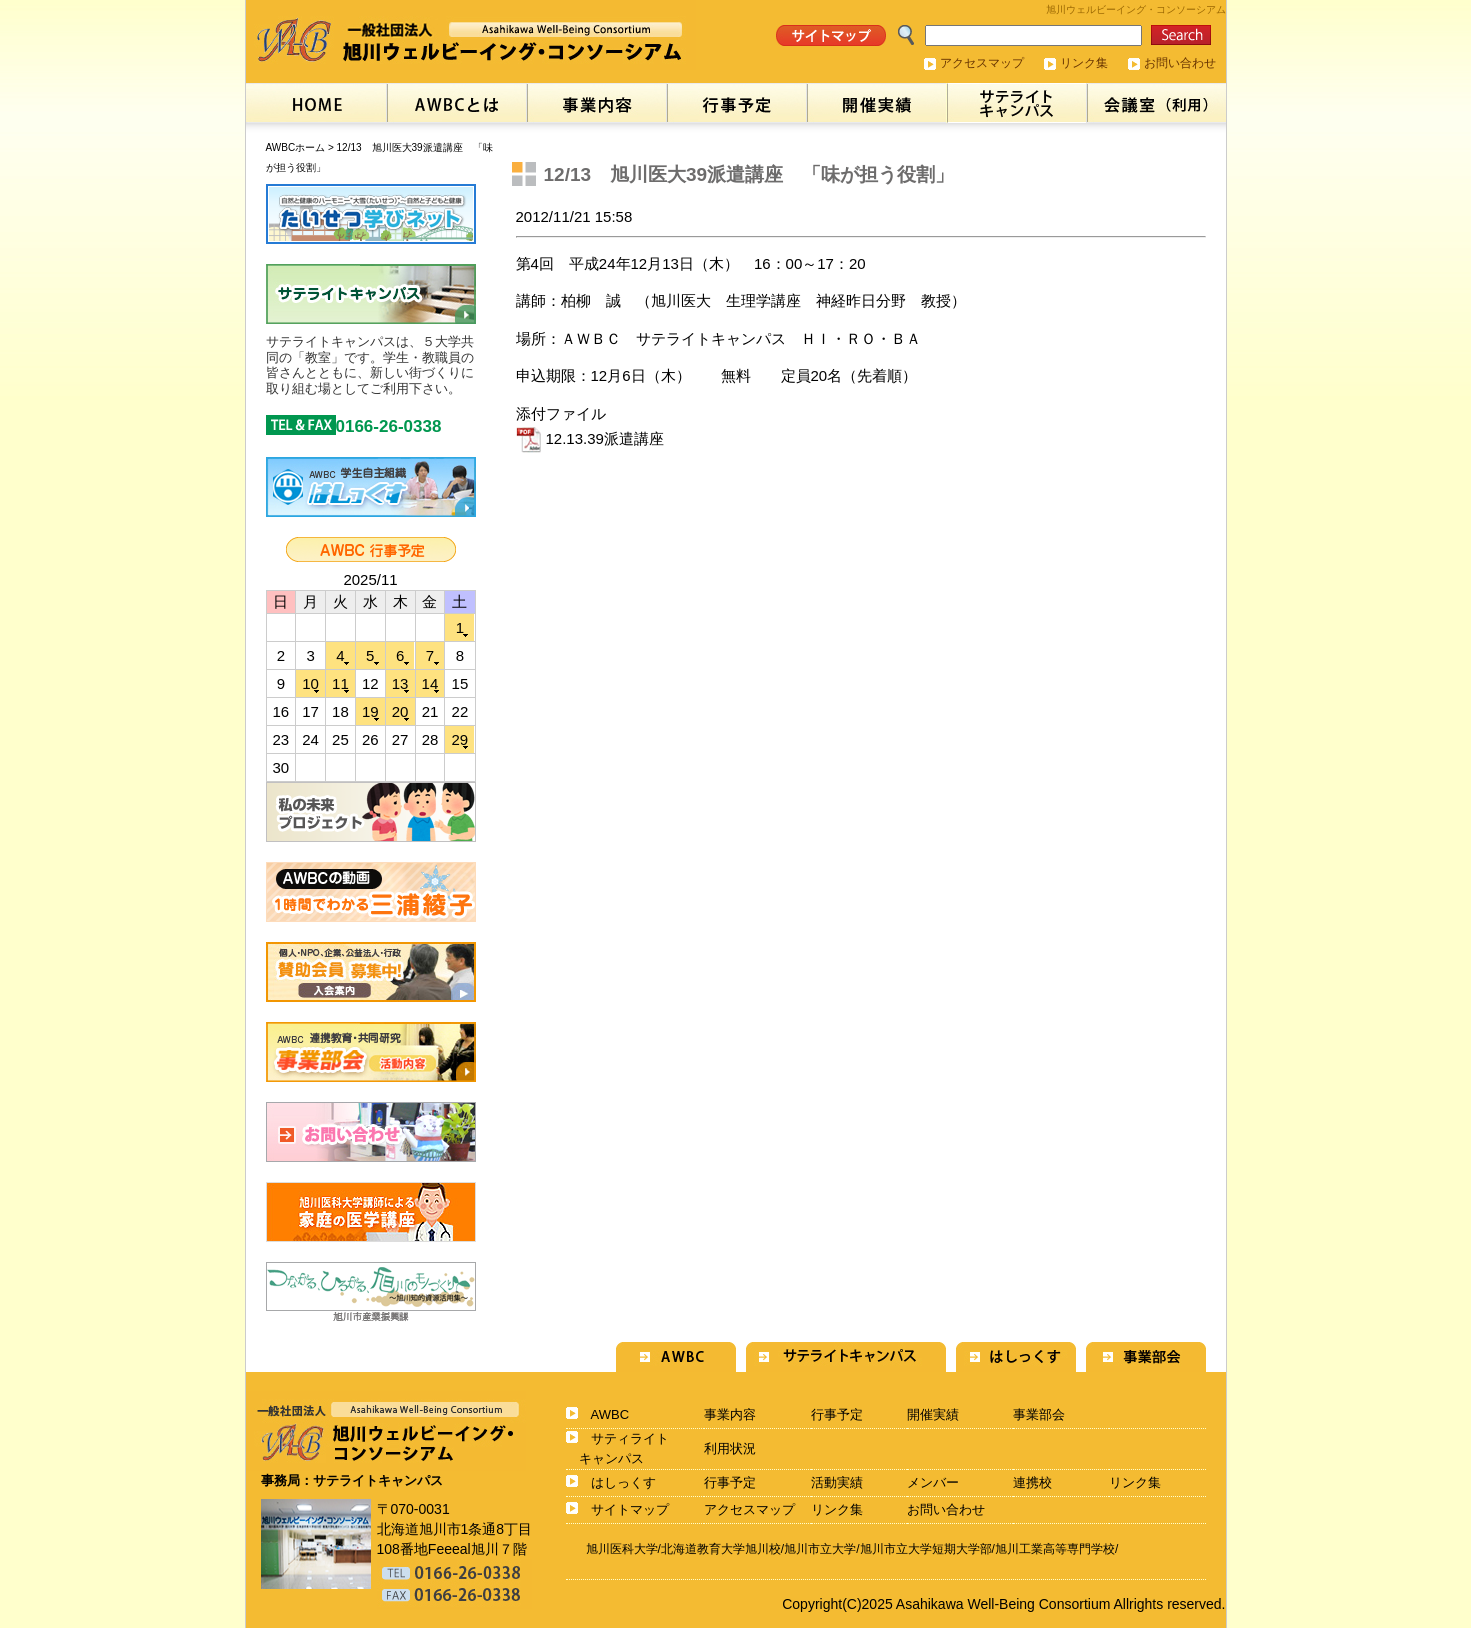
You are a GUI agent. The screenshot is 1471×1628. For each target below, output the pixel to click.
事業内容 (730, 1414)
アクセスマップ (982, 63)
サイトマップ (630, 1509)
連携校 (1032, 1482)
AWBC (610, 1414)
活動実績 (837, 1482)
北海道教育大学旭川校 (721, 1549)
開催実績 (933, 1414)
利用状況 (730, 1448)
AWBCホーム (296, 147)
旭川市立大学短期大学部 (926, 1549)
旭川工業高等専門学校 (1055, 1549)
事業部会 (1039, 1414)
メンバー (933, 1482)
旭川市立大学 (820, 1549)
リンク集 (1084, 63)
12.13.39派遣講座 (590, 438)
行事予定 (837, 1414)
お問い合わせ (1180, 63)
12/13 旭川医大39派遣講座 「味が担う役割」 (749, 174)
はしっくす (623, 1482)
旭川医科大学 (622, 1549)
